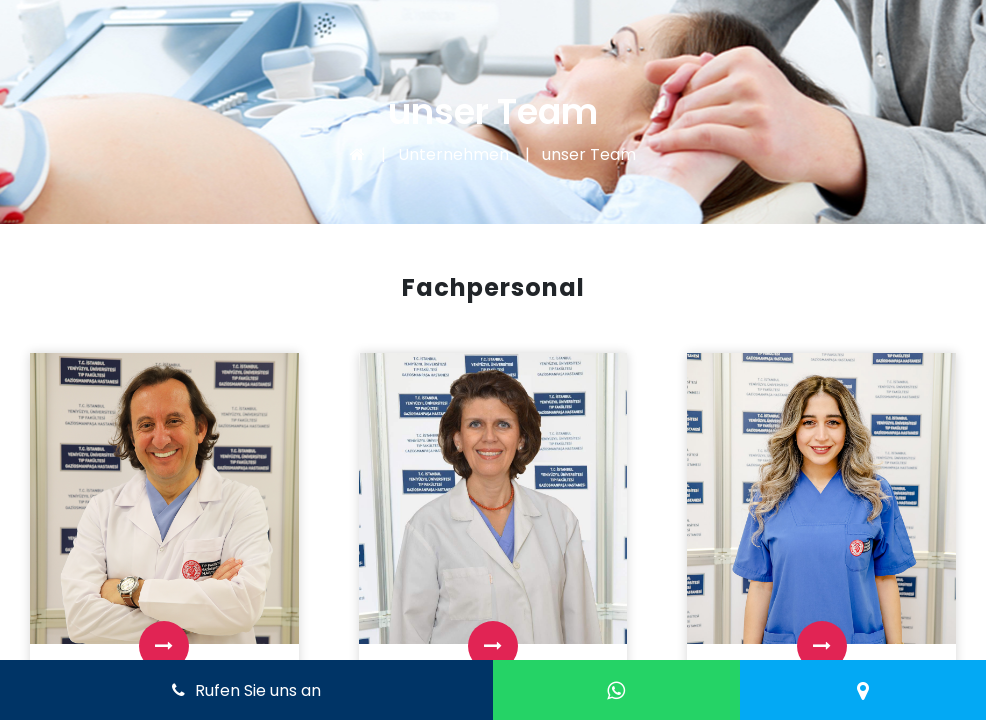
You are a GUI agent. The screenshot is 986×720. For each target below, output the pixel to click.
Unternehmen (453, 154)
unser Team (589, 154)
